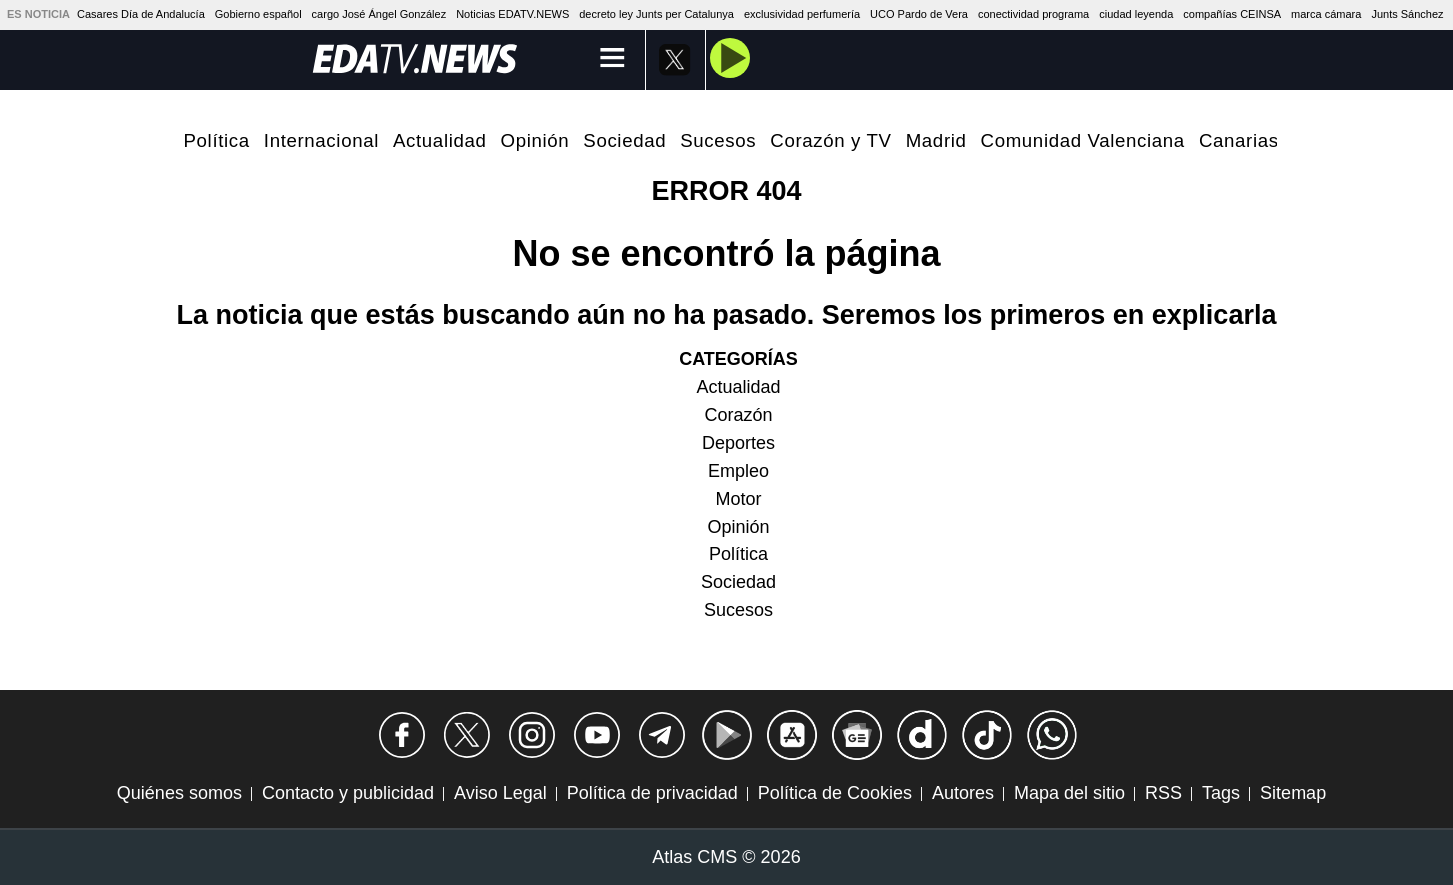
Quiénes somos (179, 793)
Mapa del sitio (1069, 793)
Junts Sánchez (1407, 14)
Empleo (738, 471)
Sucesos (718, 140)
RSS (1163, 793)
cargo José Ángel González (379, 14)
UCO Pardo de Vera (919, 14)
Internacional (321, 140)
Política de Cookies (835, 793)
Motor (738, 499)
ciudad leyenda (1136, 14)
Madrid (936, 140)
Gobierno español (258, 14)
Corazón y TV (830, 140)
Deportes (738, 443)
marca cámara (1326, 14)
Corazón (738, 415)
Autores (963, 793)
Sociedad (624, 140)
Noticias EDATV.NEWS (512, 14)
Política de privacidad (652, 793)
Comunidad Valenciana (1083, 140)
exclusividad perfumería (802, 14)
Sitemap (1293, 793)
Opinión (535, 140)
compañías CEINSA (1232, 14)
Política (217, 140)
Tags (1221, 793)
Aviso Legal (500, 793)
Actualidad (440, 140)
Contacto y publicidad (348, 793)
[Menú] (612, 59)
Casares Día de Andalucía (141, 14)
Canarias (1239, 140)
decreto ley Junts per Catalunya (656, 14)
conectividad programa (1033, 14)
